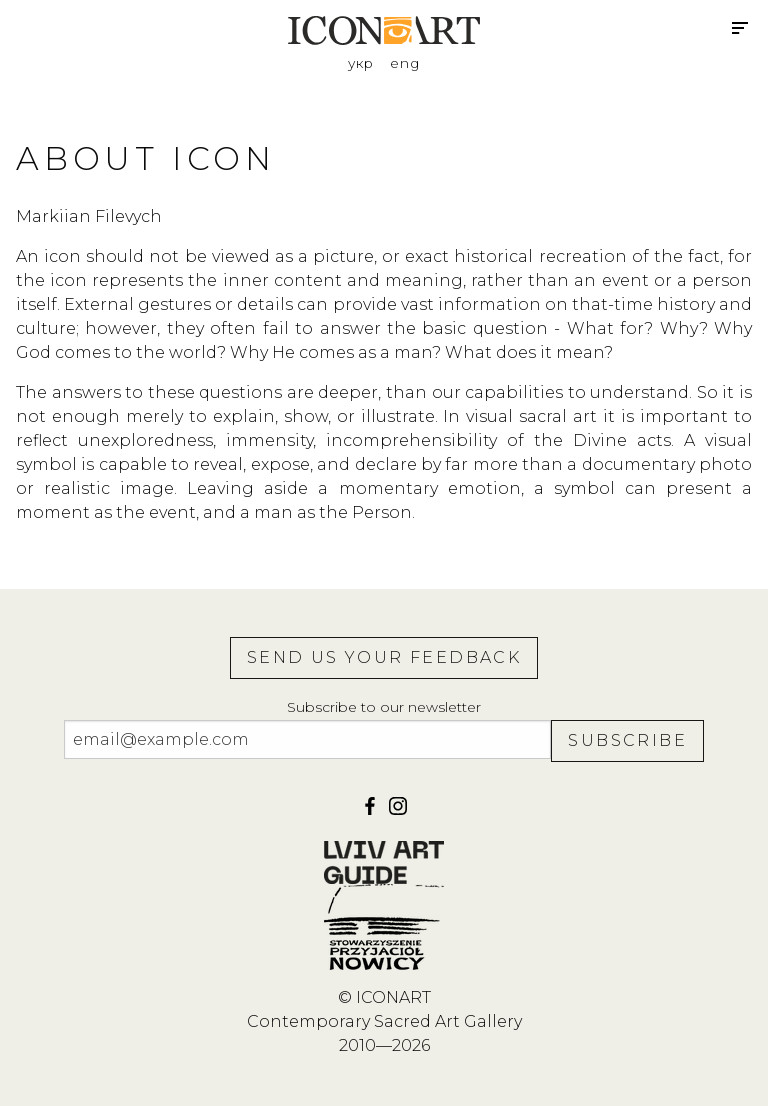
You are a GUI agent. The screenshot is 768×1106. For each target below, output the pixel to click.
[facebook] (372, 812)
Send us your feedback (384, 657)
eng (405, 63)
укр (361, 63)
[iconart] (398, 812)
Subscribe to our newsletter (384, 707)
